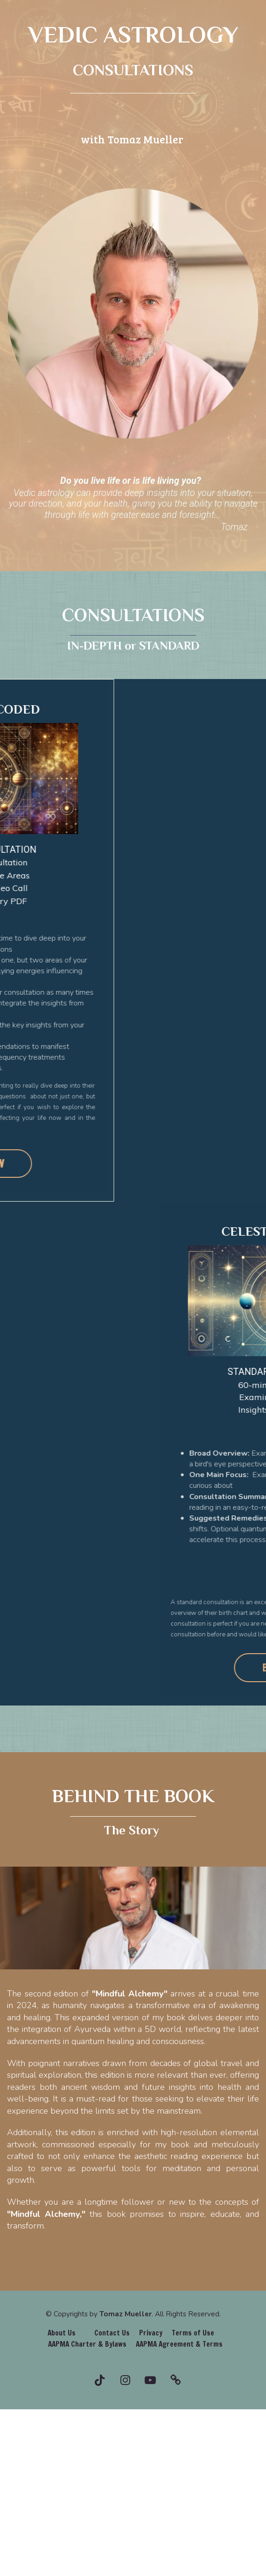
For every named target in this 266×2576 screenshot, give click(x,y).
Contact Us (112, 2333)
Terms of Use (193, 2333)
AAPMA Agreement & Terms (179, 2344)
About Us (62, 2333)
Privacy (150, 2333)
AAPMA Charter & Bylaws (87, 2344)
